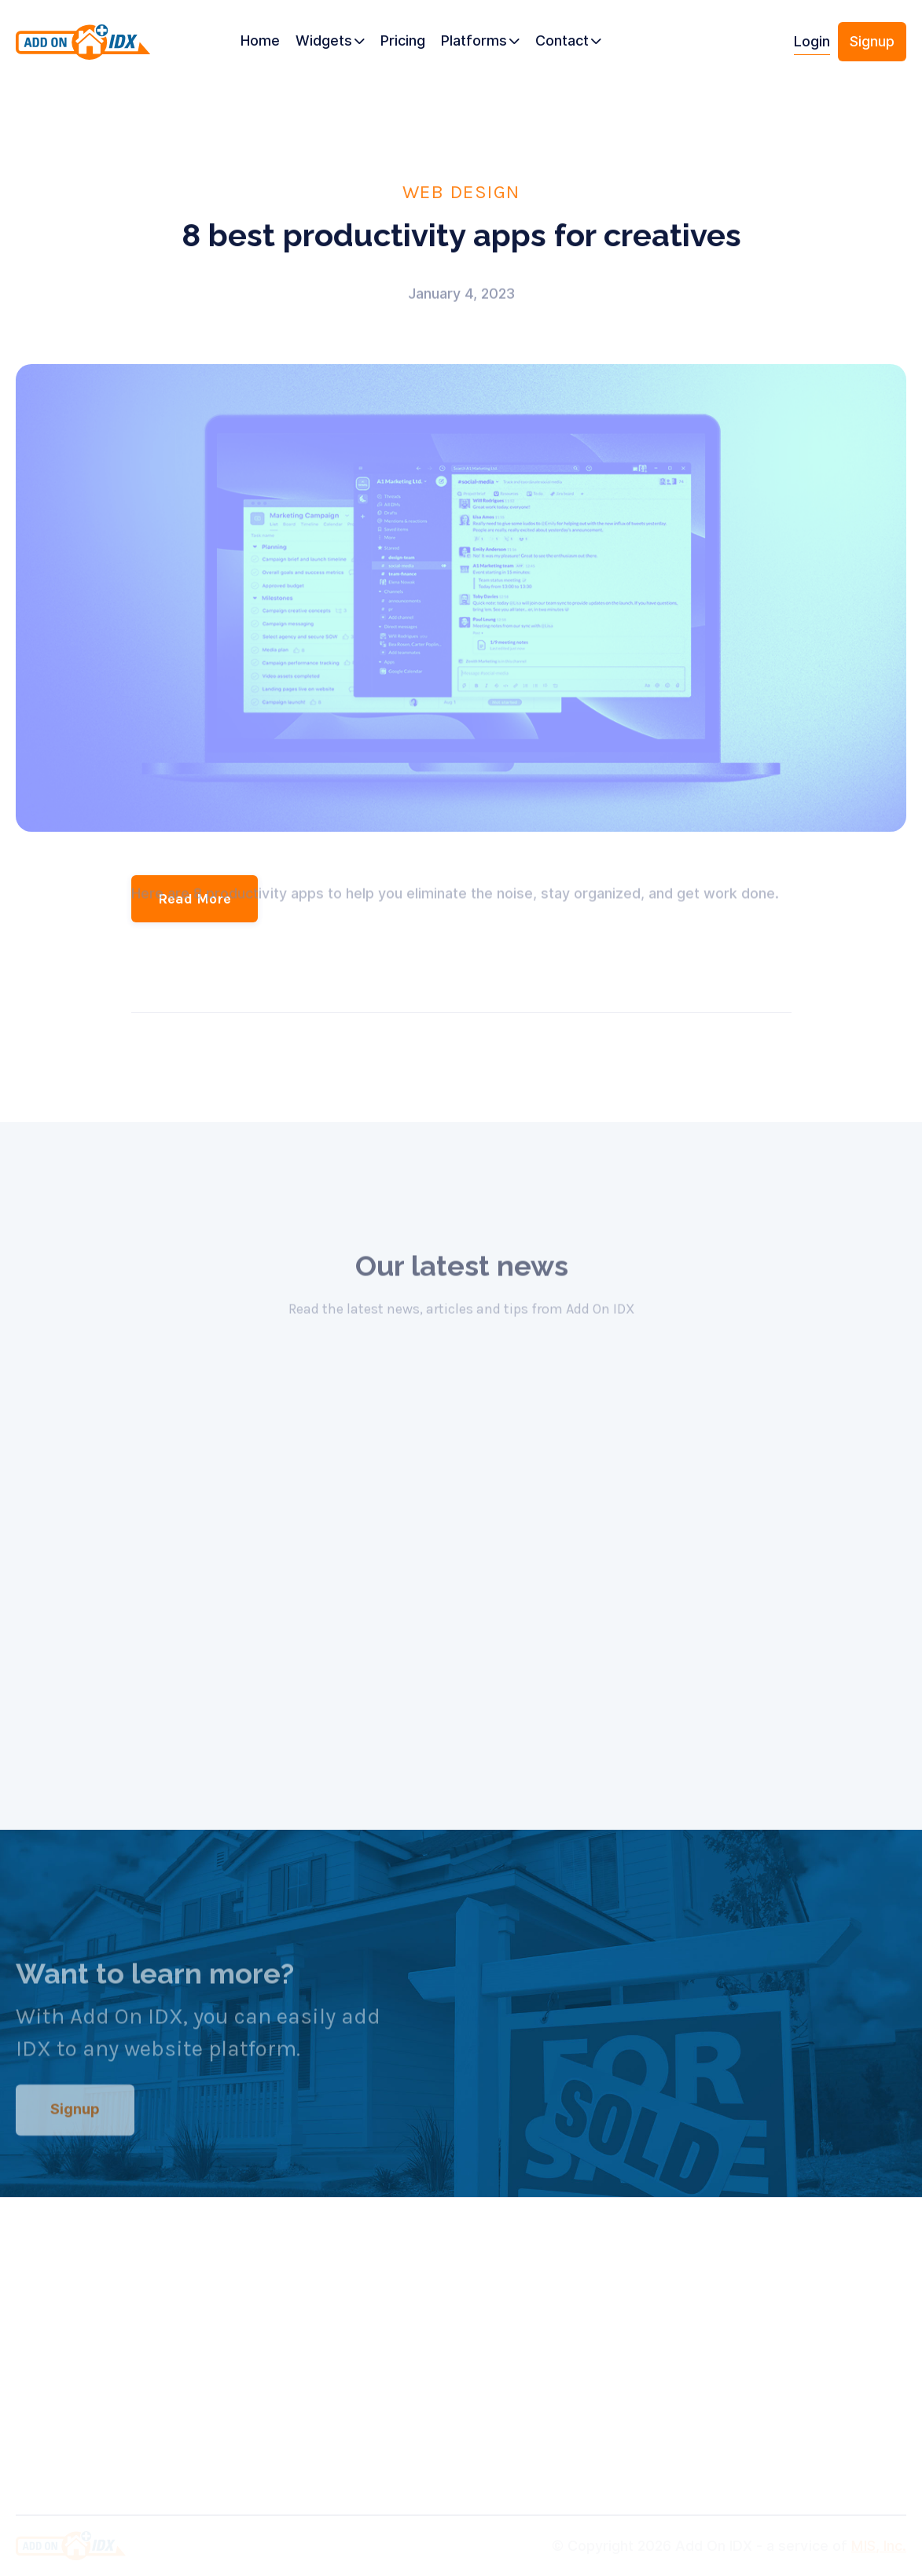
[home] (83, 47)
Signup (872, 41)
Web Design (461, 191)
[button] (330, 42)
